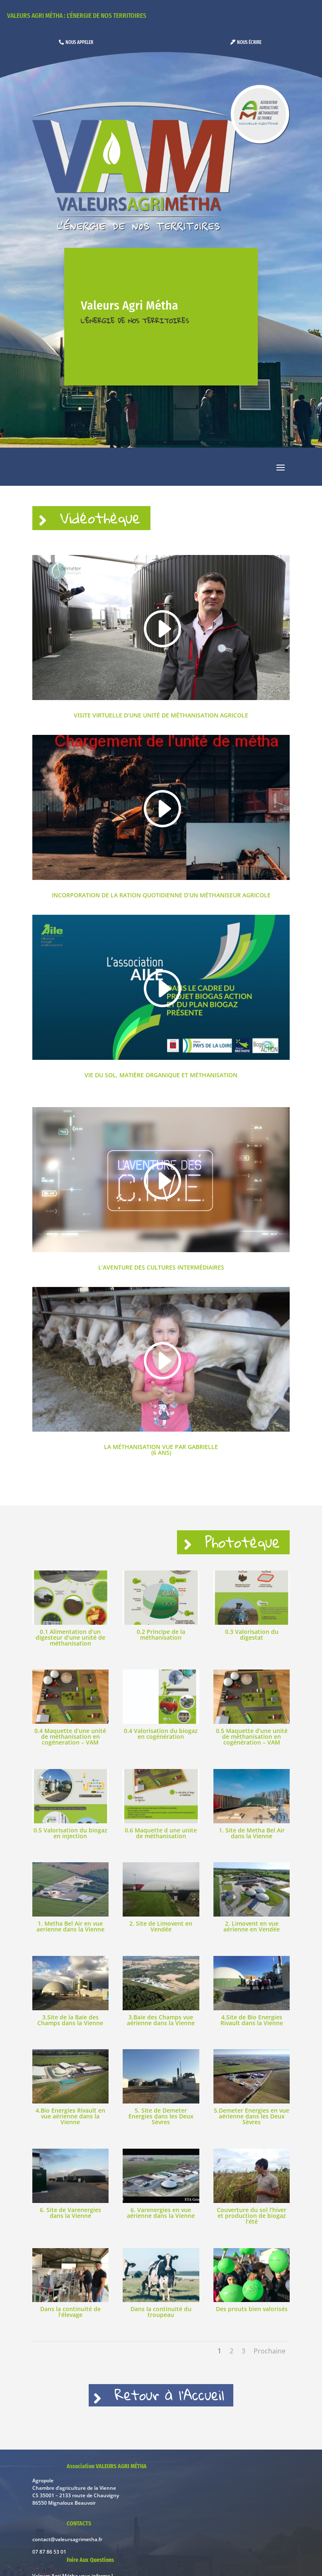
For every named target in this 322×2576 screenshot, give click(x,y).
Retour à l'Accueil (172, 2407)
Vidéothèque (112, 520)
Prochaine (270, 2359)
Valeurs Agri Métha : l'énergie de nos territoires (76, 15)
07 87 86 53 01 (49, 2566)
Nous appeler (79, 42)
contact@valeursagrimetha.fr (67, 2553)
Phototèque (233, 1549)
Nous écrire (249, 42)
